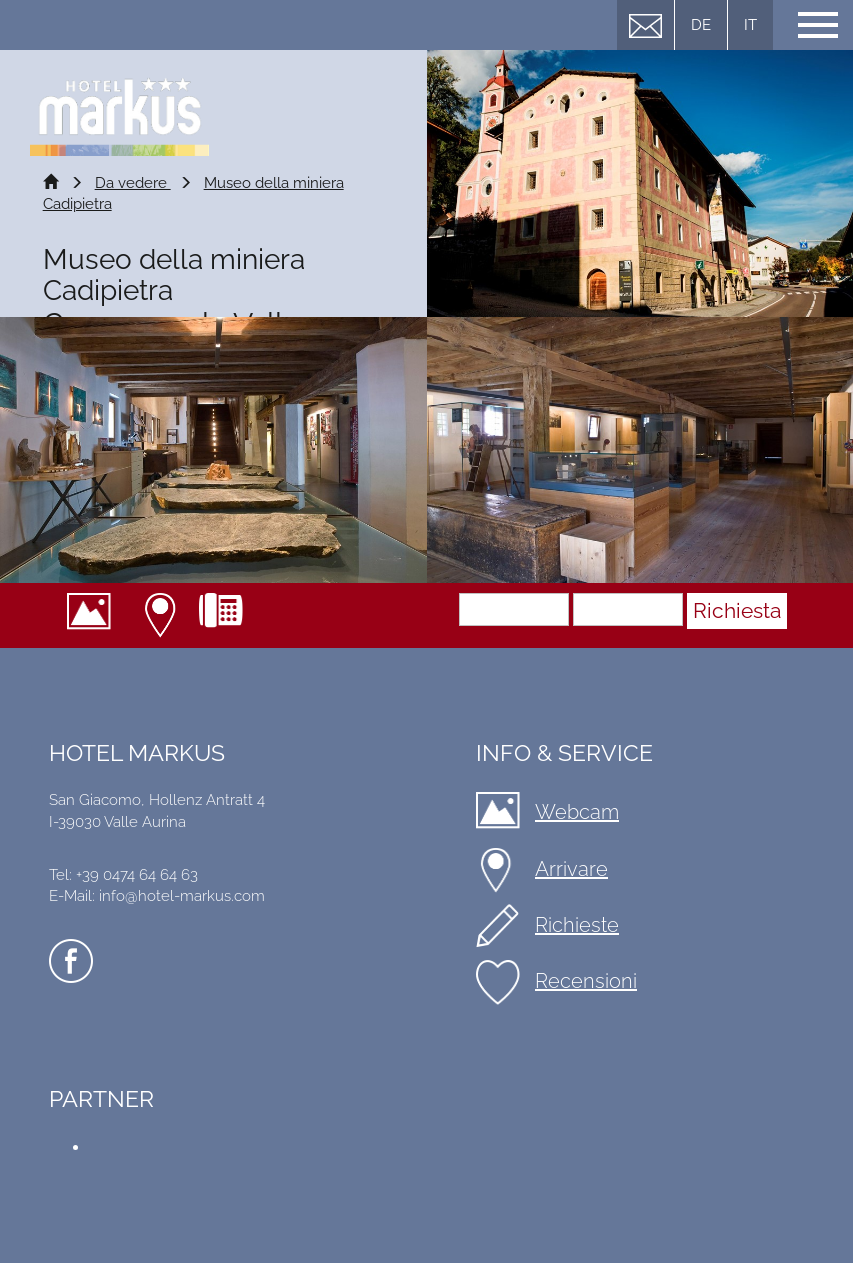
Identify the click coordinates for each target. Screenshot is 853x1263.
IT (750, 25)
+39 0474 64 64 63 (229, 615)
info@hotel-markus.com (182, 896)
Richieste (577, 925)
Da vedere (133, 183)
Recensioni (586, 981)
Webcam (97, 615)
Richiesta (737, 610)
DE (701, 25)
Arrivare (162, 615)
